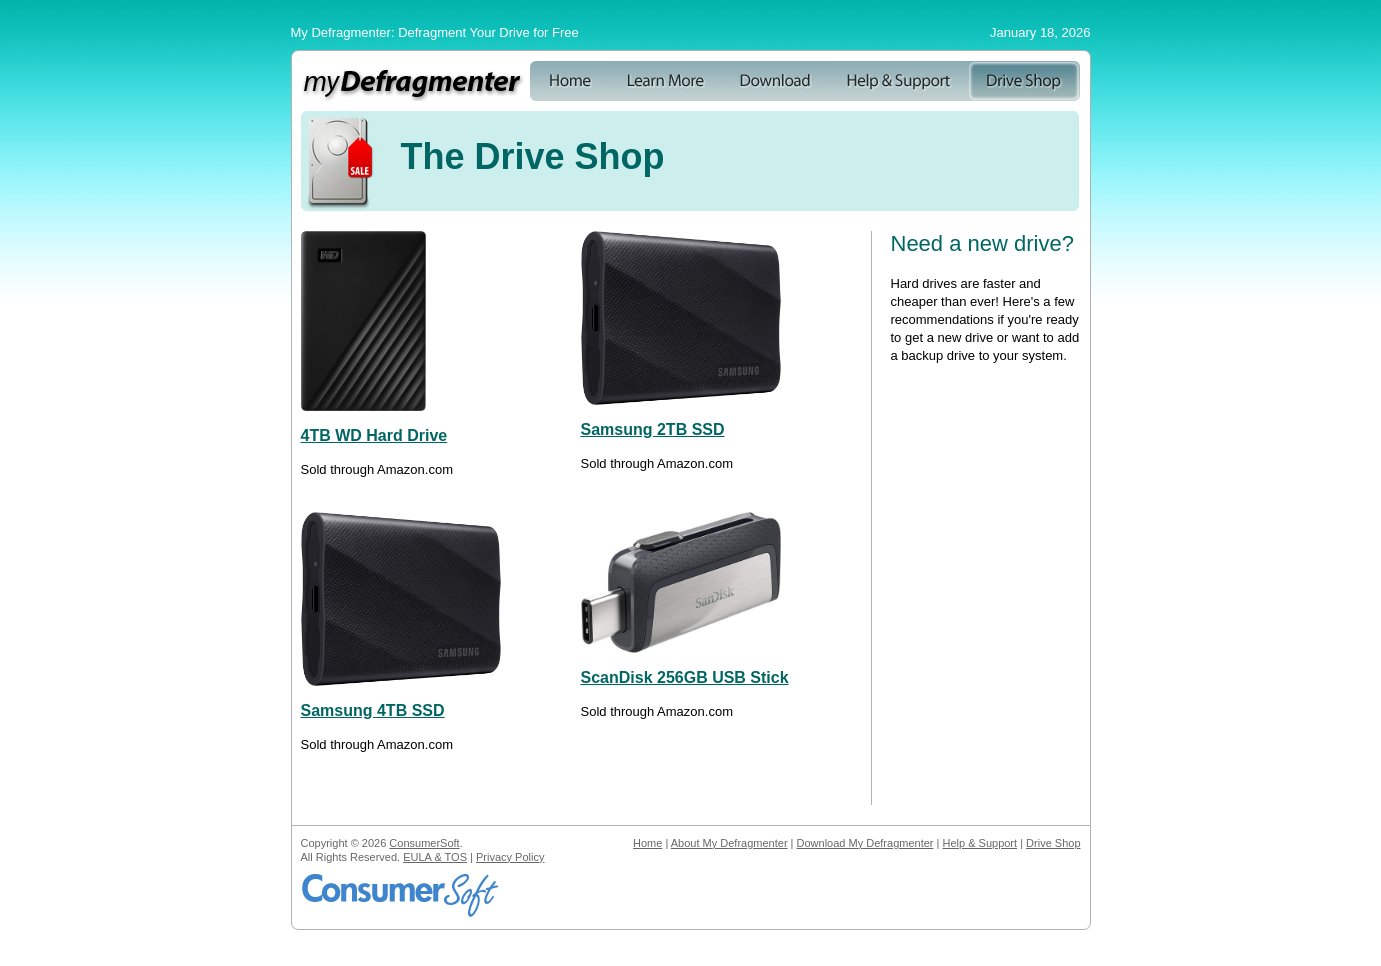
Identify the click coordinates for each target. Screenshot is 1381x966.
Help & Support (979, 843)
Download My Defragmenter (865, 843)
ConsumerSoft (424, 843)
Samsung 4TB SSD (373, 710)
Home (647, 843)
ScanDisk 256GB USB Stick (685, 677)
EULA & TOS (435, 857)
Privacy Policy (510, 857)
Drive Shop (1053, 843)
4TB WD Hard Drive (374, 435)
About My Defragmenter (729, 843)
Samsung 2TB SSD (653, 429)
